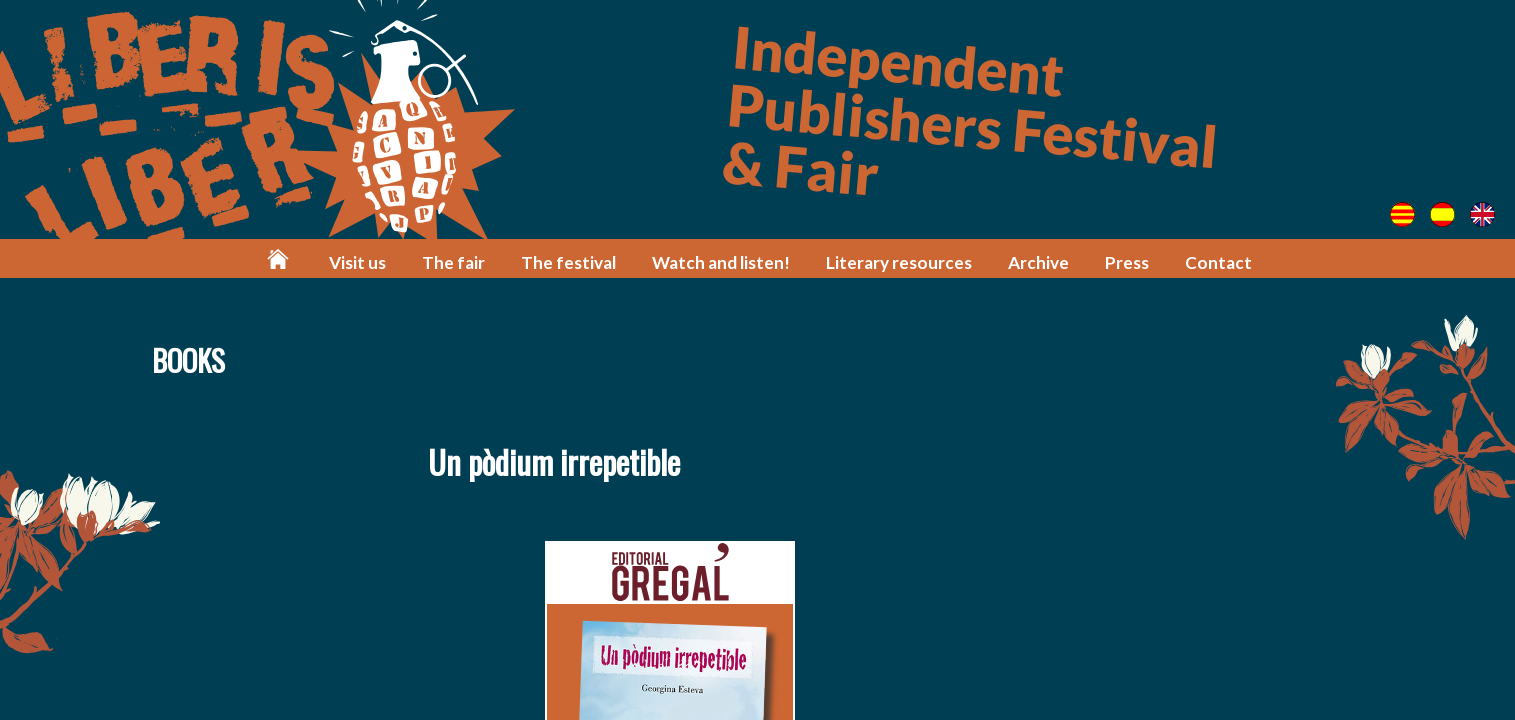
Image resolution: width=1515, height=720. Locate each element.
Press (1127, 262)
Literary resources (899, 262)
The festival (568, 262)
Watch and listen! (721, 262)
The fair (453, 262)
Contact (1218, 262)
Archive (1038, 262)
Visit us (357, 262)
